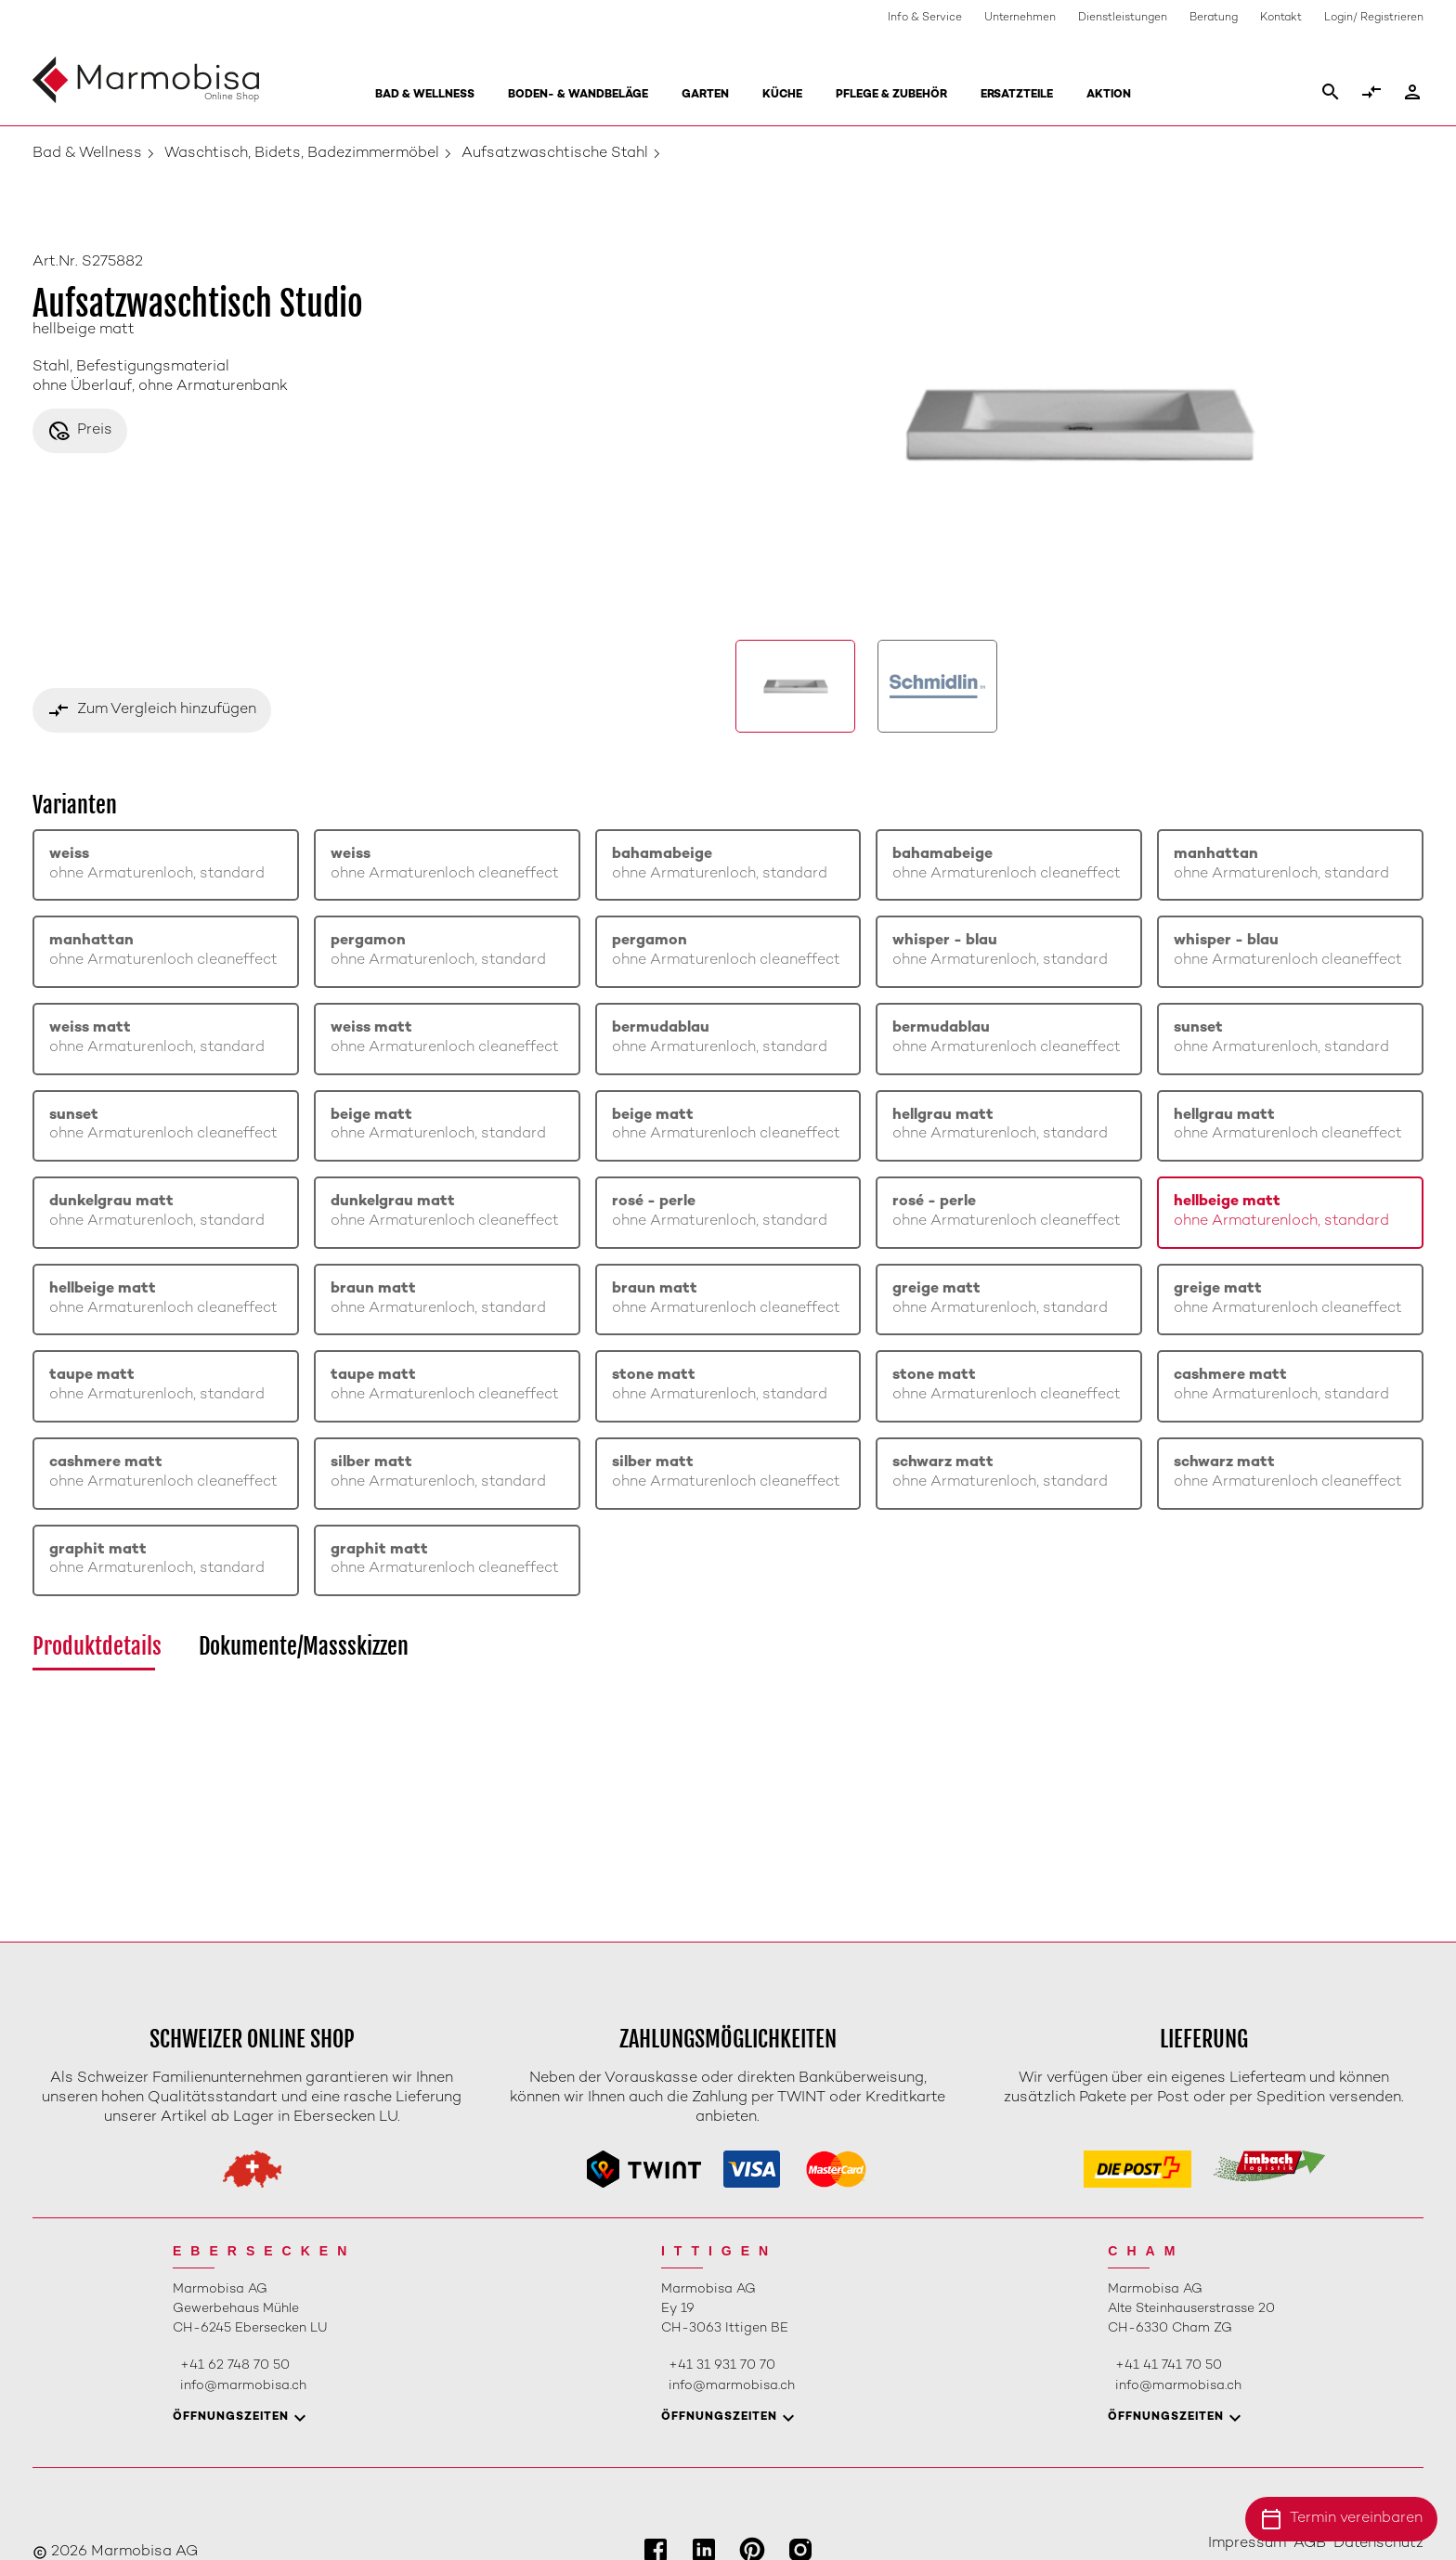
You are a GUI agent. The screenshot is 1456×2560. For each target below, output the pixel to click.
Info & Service (925, 18)
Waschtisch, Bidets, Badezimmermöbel (301, 154)
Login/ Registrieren (1374, 18)
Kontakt (1281, 18)
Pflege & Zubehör (891, 95)
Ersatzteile (1017, 95)
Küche (782, 95)
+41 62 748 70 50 (235, 2365)
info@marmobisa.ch (243, 2386)
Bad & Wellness (424, 95)
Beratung (1214, 18)
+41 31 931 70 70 (722, 2365)
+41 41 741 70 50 (1168, 2365)
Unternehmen (1020, 18)
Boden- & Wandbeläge (578, 95)
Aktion (1108, 95)
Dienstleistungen (1122, 18)
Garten (705, 95)
